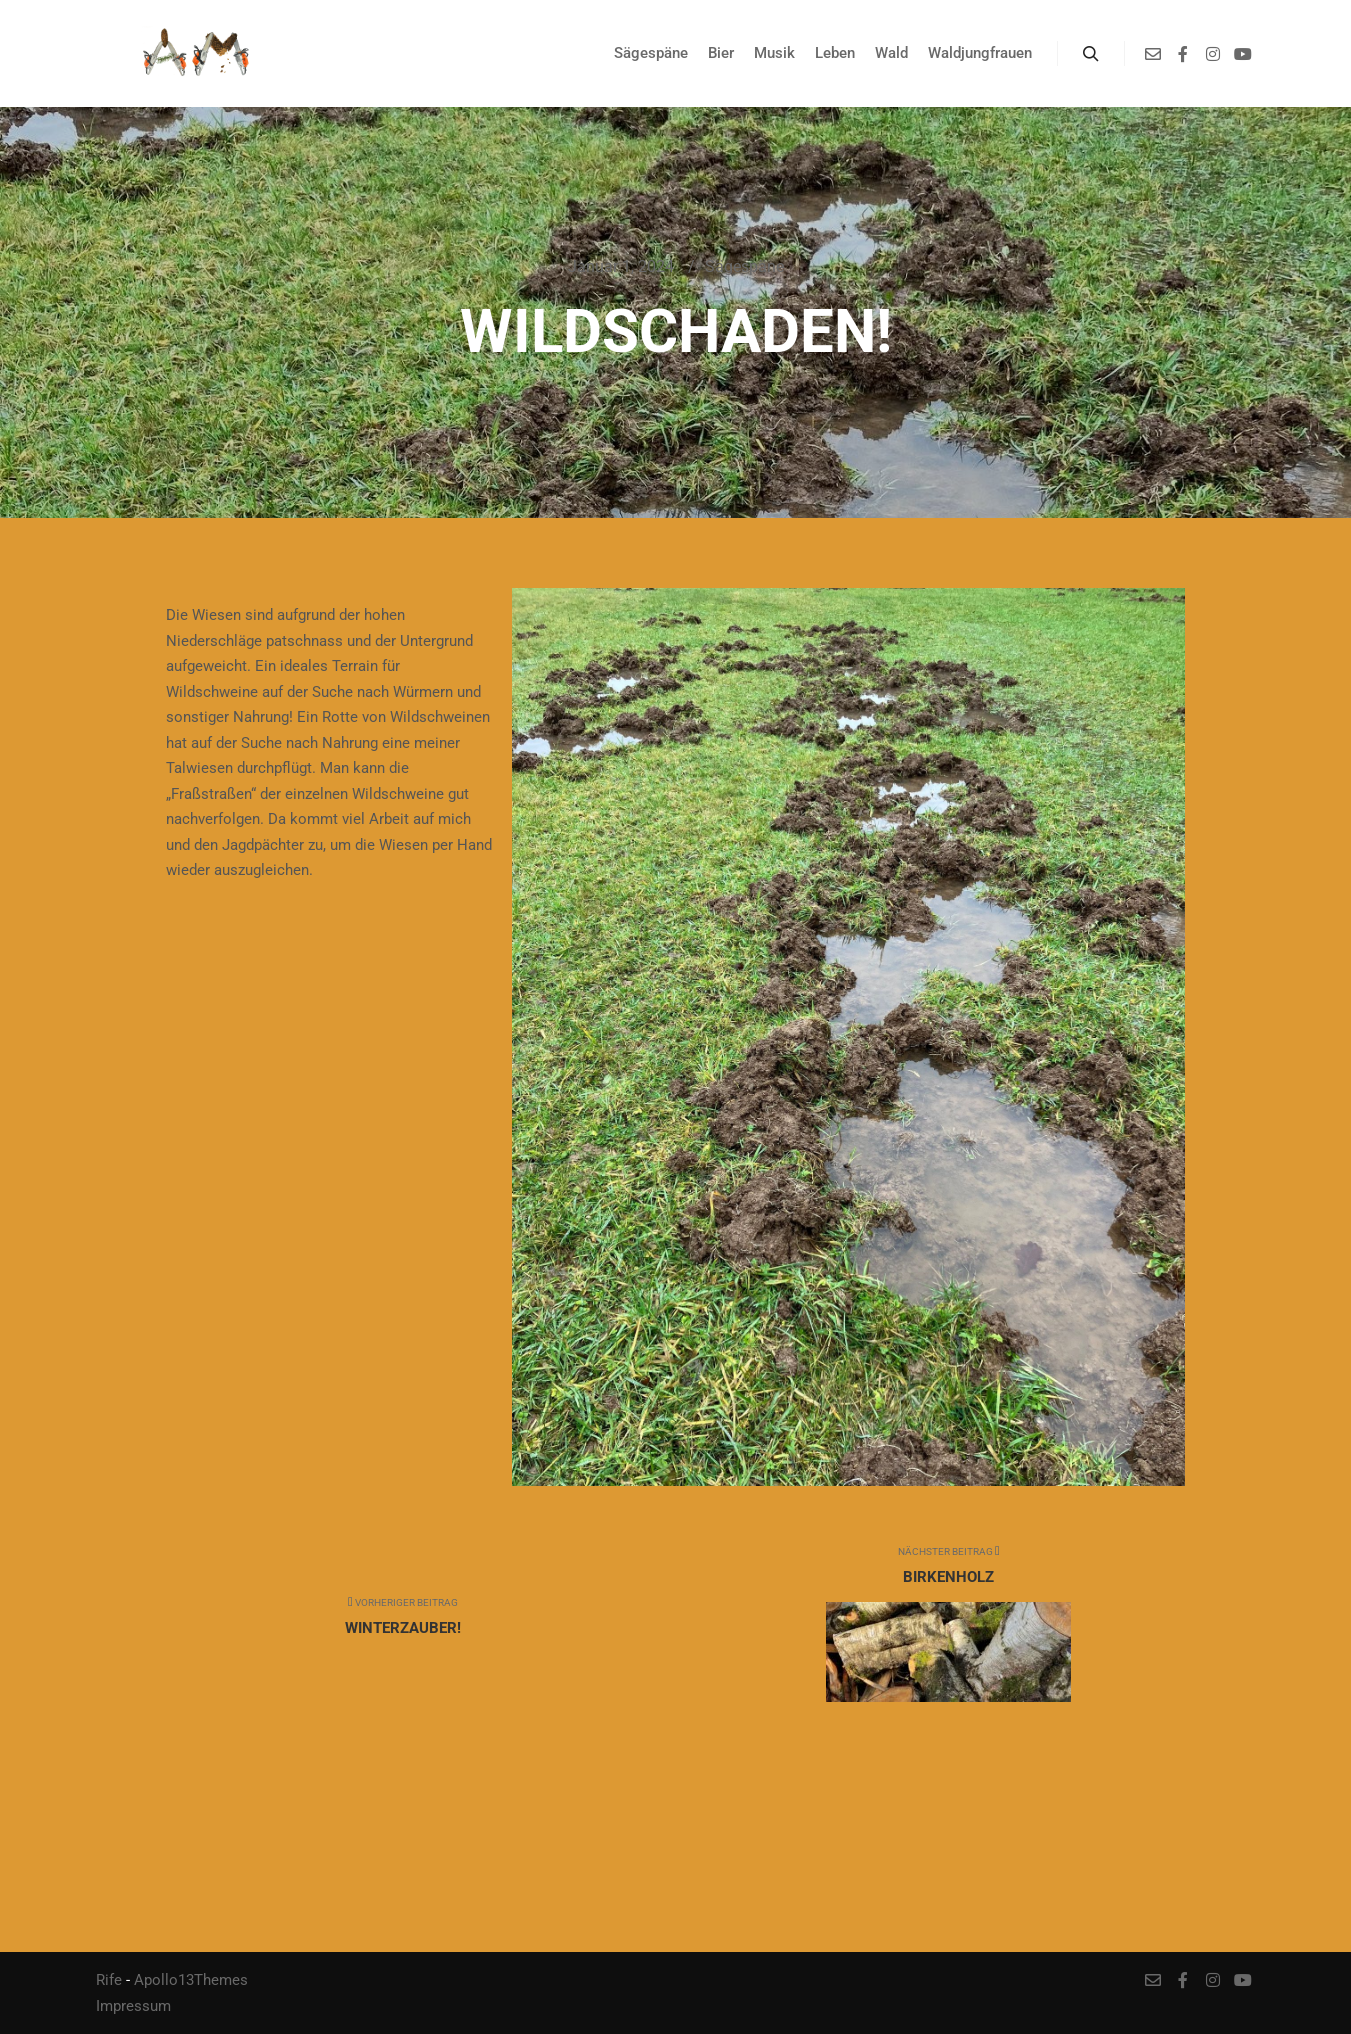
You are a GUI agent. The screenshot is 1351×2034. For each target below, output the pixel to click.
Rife (109, 1980)
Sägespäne (744, 266)
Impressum (133, 2006)
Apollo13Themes (191, 1980)
